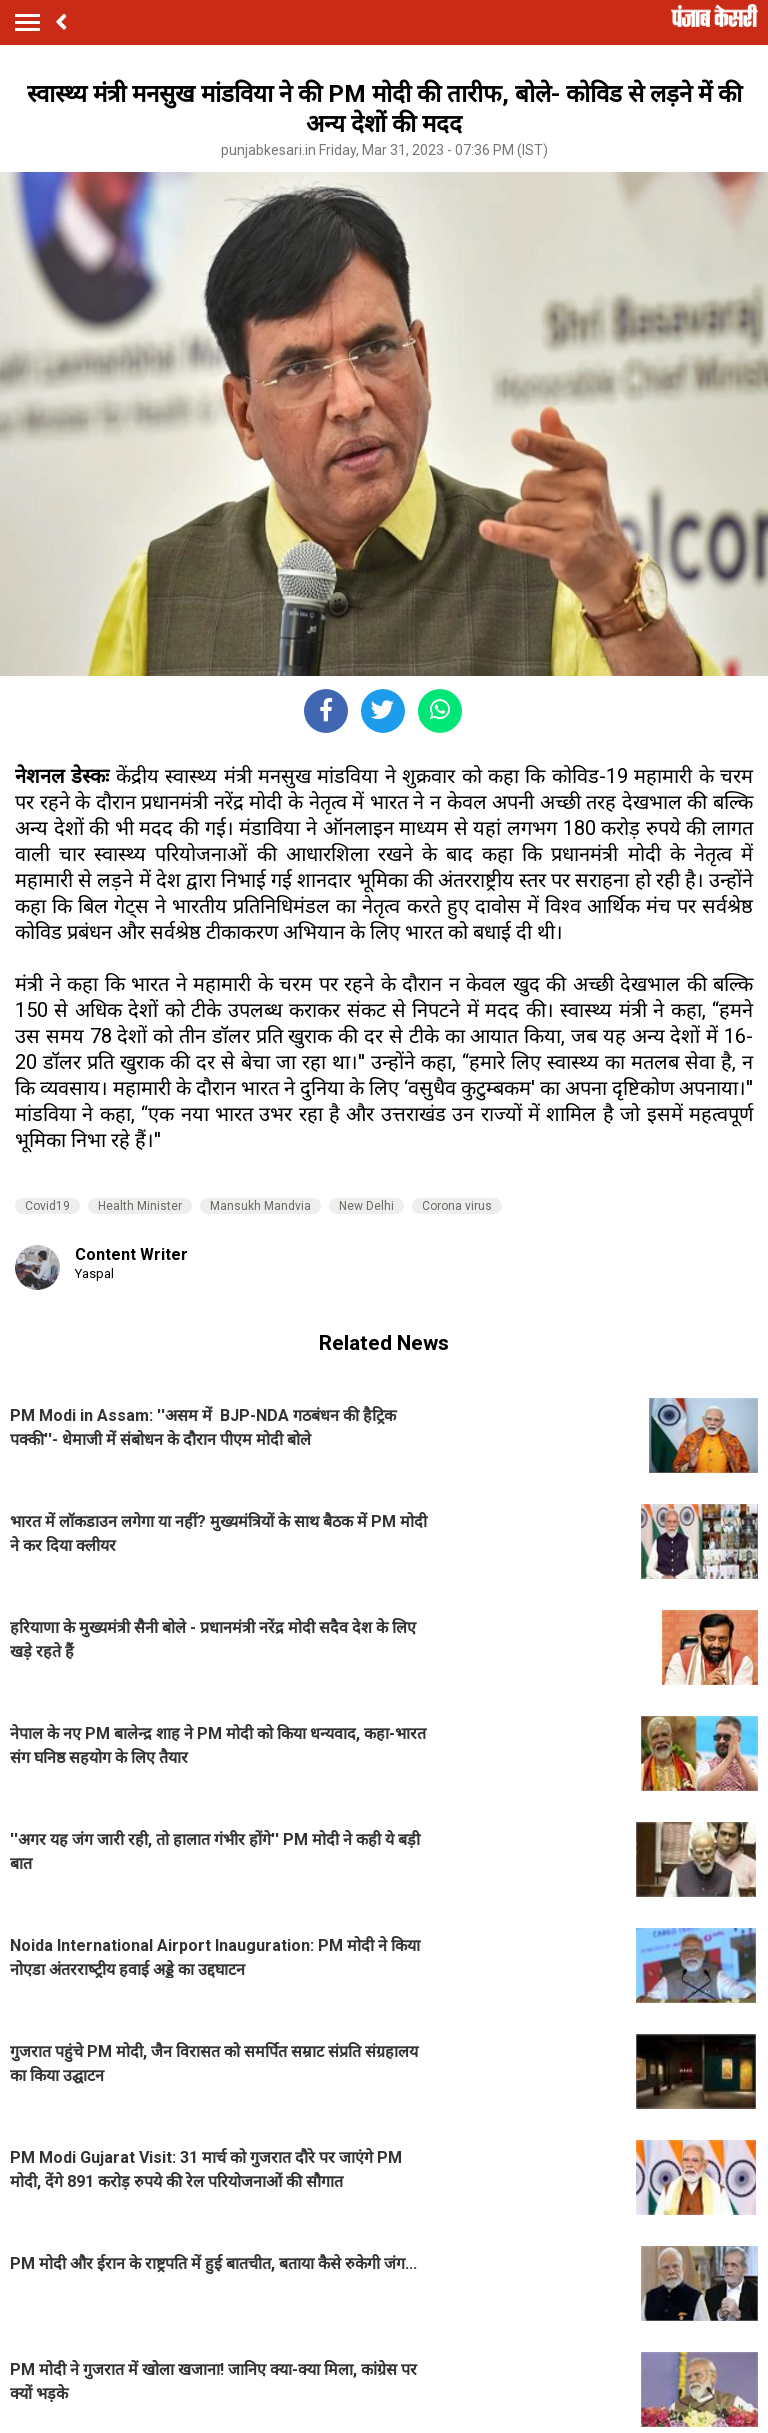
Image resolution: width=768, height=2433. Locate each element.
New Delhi (366, 1206)
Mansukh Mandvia (260, 1206)
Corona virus (457, 1206)
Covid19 (47, 1206)
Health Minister (140, 1206)
